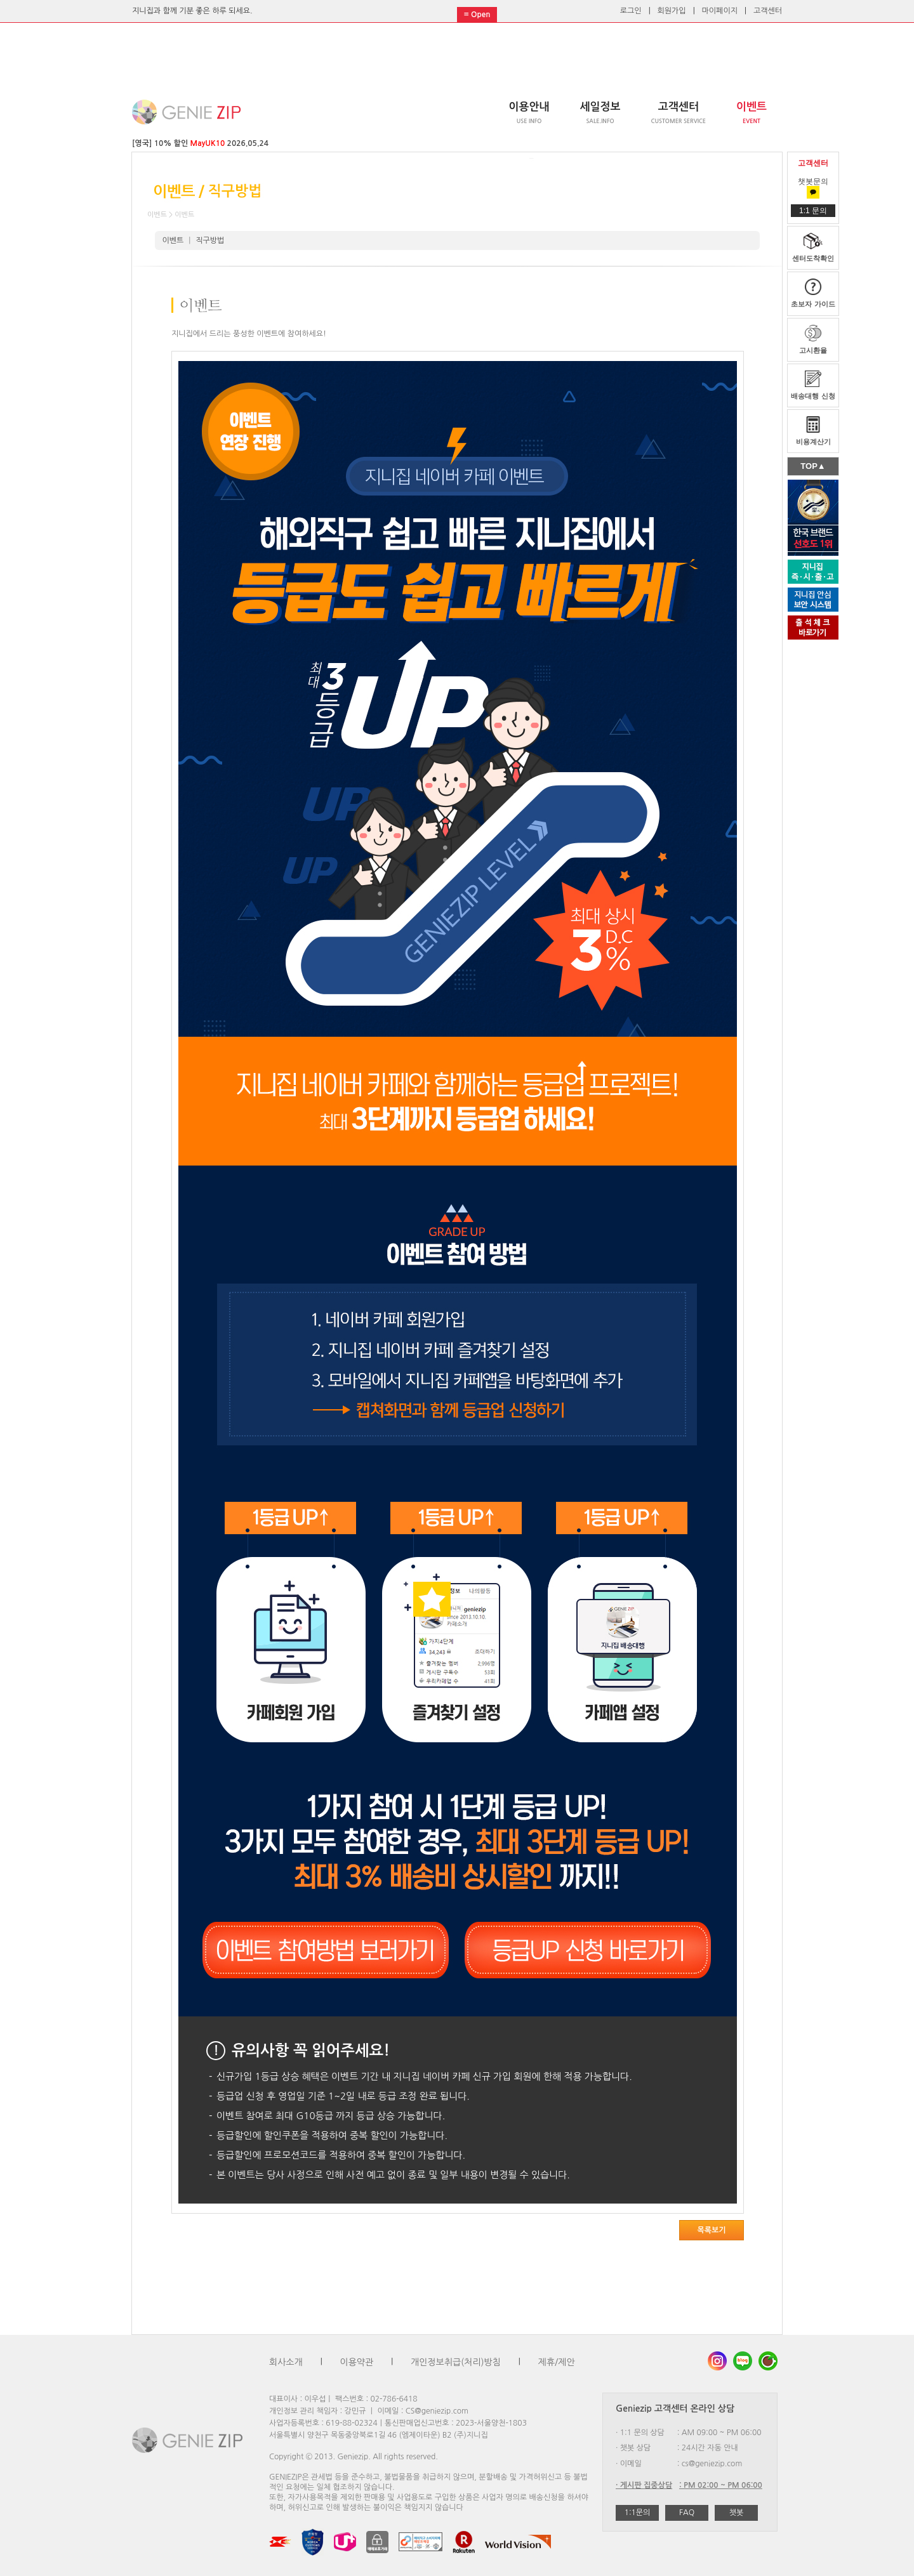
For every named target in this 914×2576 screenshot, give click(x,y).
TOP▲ (812, 466)
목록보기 (711, 2230)
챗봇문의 (813, 187)
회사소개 (286, 2362)
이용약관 (357, 2362)
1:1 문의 (813, 210)
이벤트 (173, 240)
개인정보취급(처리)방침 (456, 2362)
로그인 (631, 11)
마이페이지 (720, 11)
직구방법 (209, 240)
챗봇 (736, 2512)
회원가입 (672, 11)
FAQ (686, 2512)
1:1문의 (638, 2512)
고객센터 (767, 11)
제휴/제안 (556, 2362)
